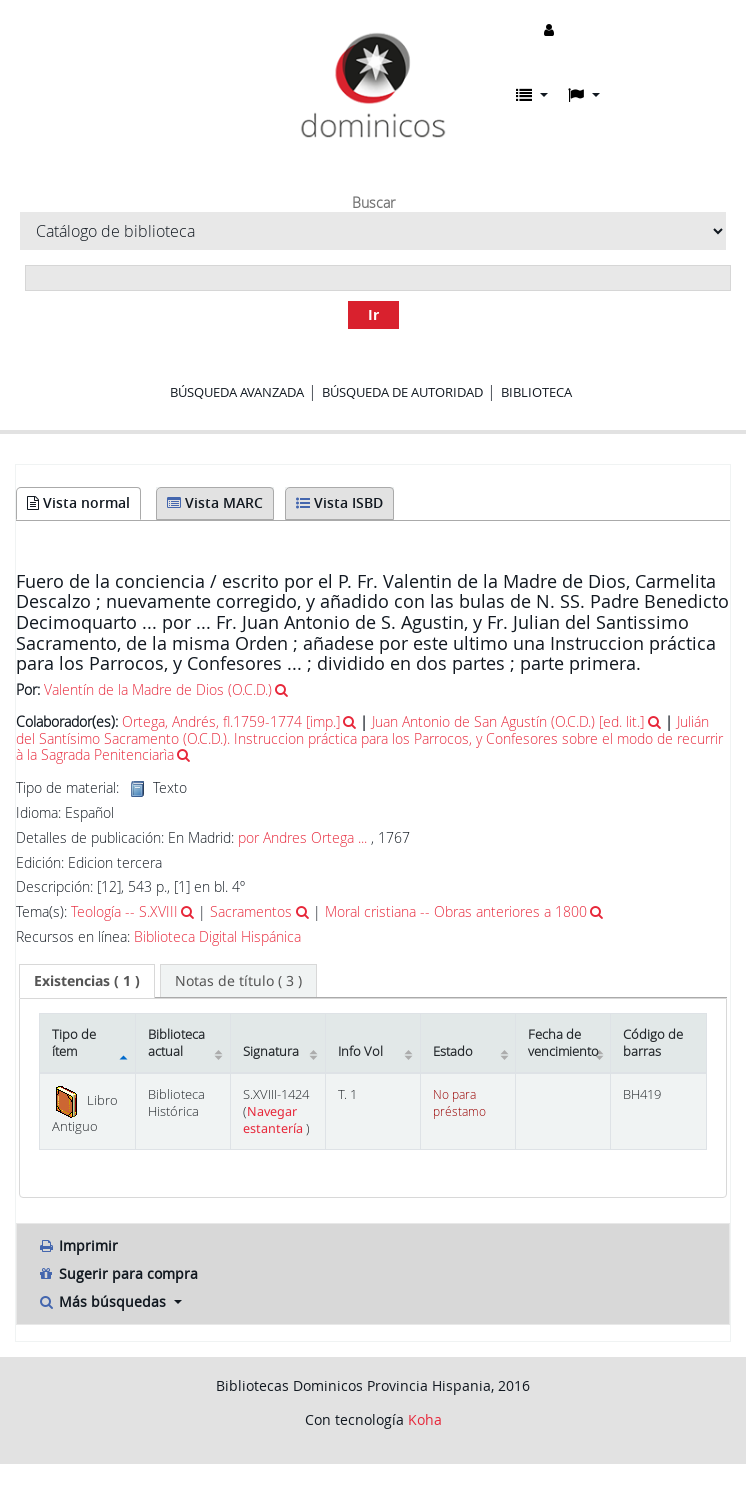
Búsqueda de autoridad (402, 392)
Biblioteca (536, 392)
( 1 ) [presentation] (87, 980)
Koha (425, 1419)
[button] (532, 95)
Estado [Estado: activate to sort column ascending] (453, 1051)
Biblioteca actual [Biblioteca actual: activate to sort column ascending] (176, 1043)
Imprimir (77, 1245)
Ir (373, 314)
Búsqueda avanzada (237, 392)
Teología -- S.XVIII (124, 911)
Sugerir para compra (117, 1273)
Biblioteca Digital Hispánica (217, 937)
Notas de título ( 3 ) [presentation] (238, 980)
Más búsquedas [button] (103, 1301)
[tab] (87, 981)
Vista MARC (215, 502)
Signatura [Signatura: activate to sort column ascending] (271, 1051)
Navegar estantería (274, 1120)
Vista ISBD (339, 502)
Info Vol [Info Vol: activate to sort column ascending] (360, 1051)
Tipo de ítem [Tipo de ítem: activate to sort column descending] (74, 1043)
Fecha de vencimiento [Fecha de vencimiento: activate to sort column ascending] (563, 1043)
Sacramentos (251, 911)
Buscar (373, 203)
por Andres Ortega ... (302, 837)
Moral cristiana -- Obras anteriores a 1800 (456, 911)
